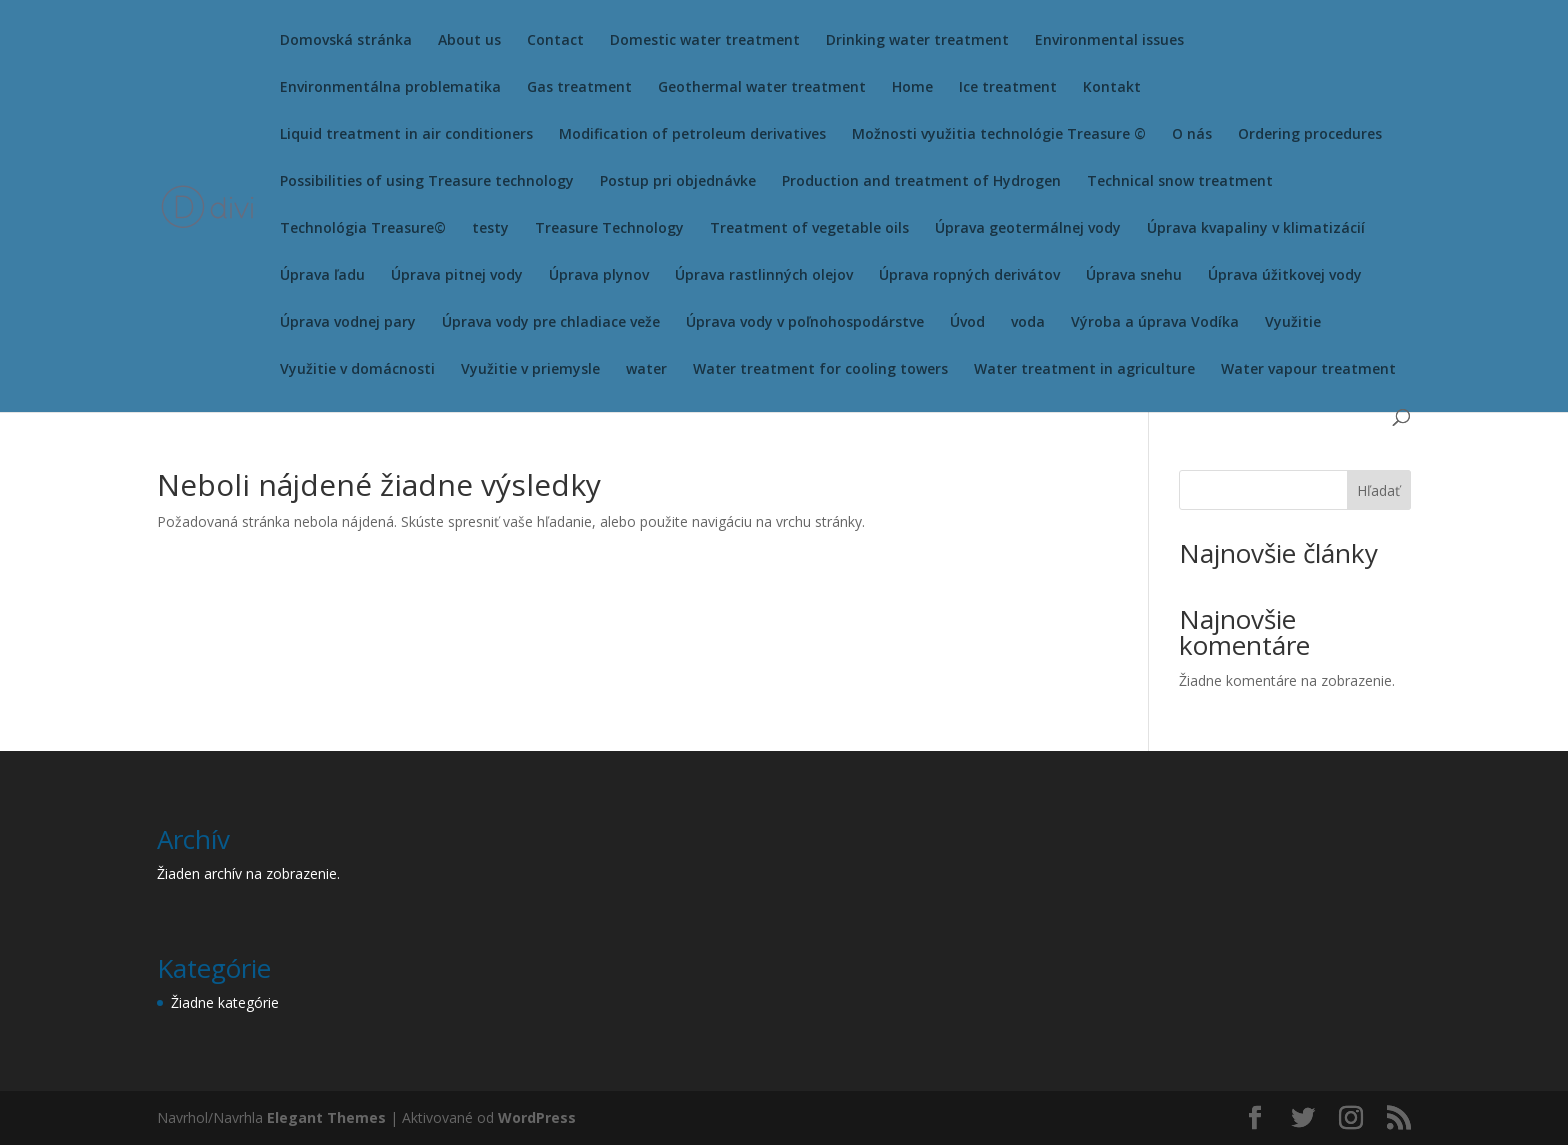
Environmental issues (1109, 41)
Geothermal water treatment (762, 88)
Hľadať (1378, 490)
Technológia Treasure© (363, 229)
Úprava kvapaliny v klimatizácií (1256, 229)
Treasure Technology (609, 229)
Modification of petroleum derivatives (692, 135)
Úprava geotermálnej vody (1028, 229)
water (646, 370)
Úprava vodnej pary (348, 323)
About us (469, 41)
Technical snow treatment (1180, 182)
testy (490, 229)
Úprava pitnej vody (457, 276)
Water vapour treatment (1308, 370)
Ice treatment (1008, 88)
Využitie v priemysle (530, 370)
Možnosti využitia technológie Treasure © (999, 135)
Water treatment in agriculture (1084, 370)
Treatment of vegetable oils (809, 229)
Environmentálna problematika (390, 88)
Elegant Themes (326, 1117)
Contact (555, 41)
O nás (1192, 135)
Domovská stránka (346, 41)
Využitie (1293, 323)
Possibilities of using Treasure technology (427, 182)
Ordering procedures (1310, 135)
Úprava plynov (599, 276)
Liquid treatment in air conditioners (406, 135)
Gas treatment (579, 88)
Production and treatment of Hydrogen (921, 182)
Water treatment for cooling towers (820, 370)
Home (912, 88)
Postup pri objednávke (678, 182)
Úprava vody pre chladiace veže (551, 323)
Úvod (967, 323)
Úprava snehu (1134, 276)
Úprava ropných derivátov (969, 276)
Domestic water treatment (705, 41)
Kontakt (1112, 88)
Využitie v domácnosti (357, 370)
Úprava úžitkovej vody (1285, 276)
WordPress (537, 1117)
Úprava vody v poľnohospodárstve (805, 323)
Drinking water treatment (917, 41)
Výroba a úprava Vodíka (1155, 323)
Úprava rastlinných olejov (764, 276)
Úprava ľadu (322, 276)
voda (1028, 323)
